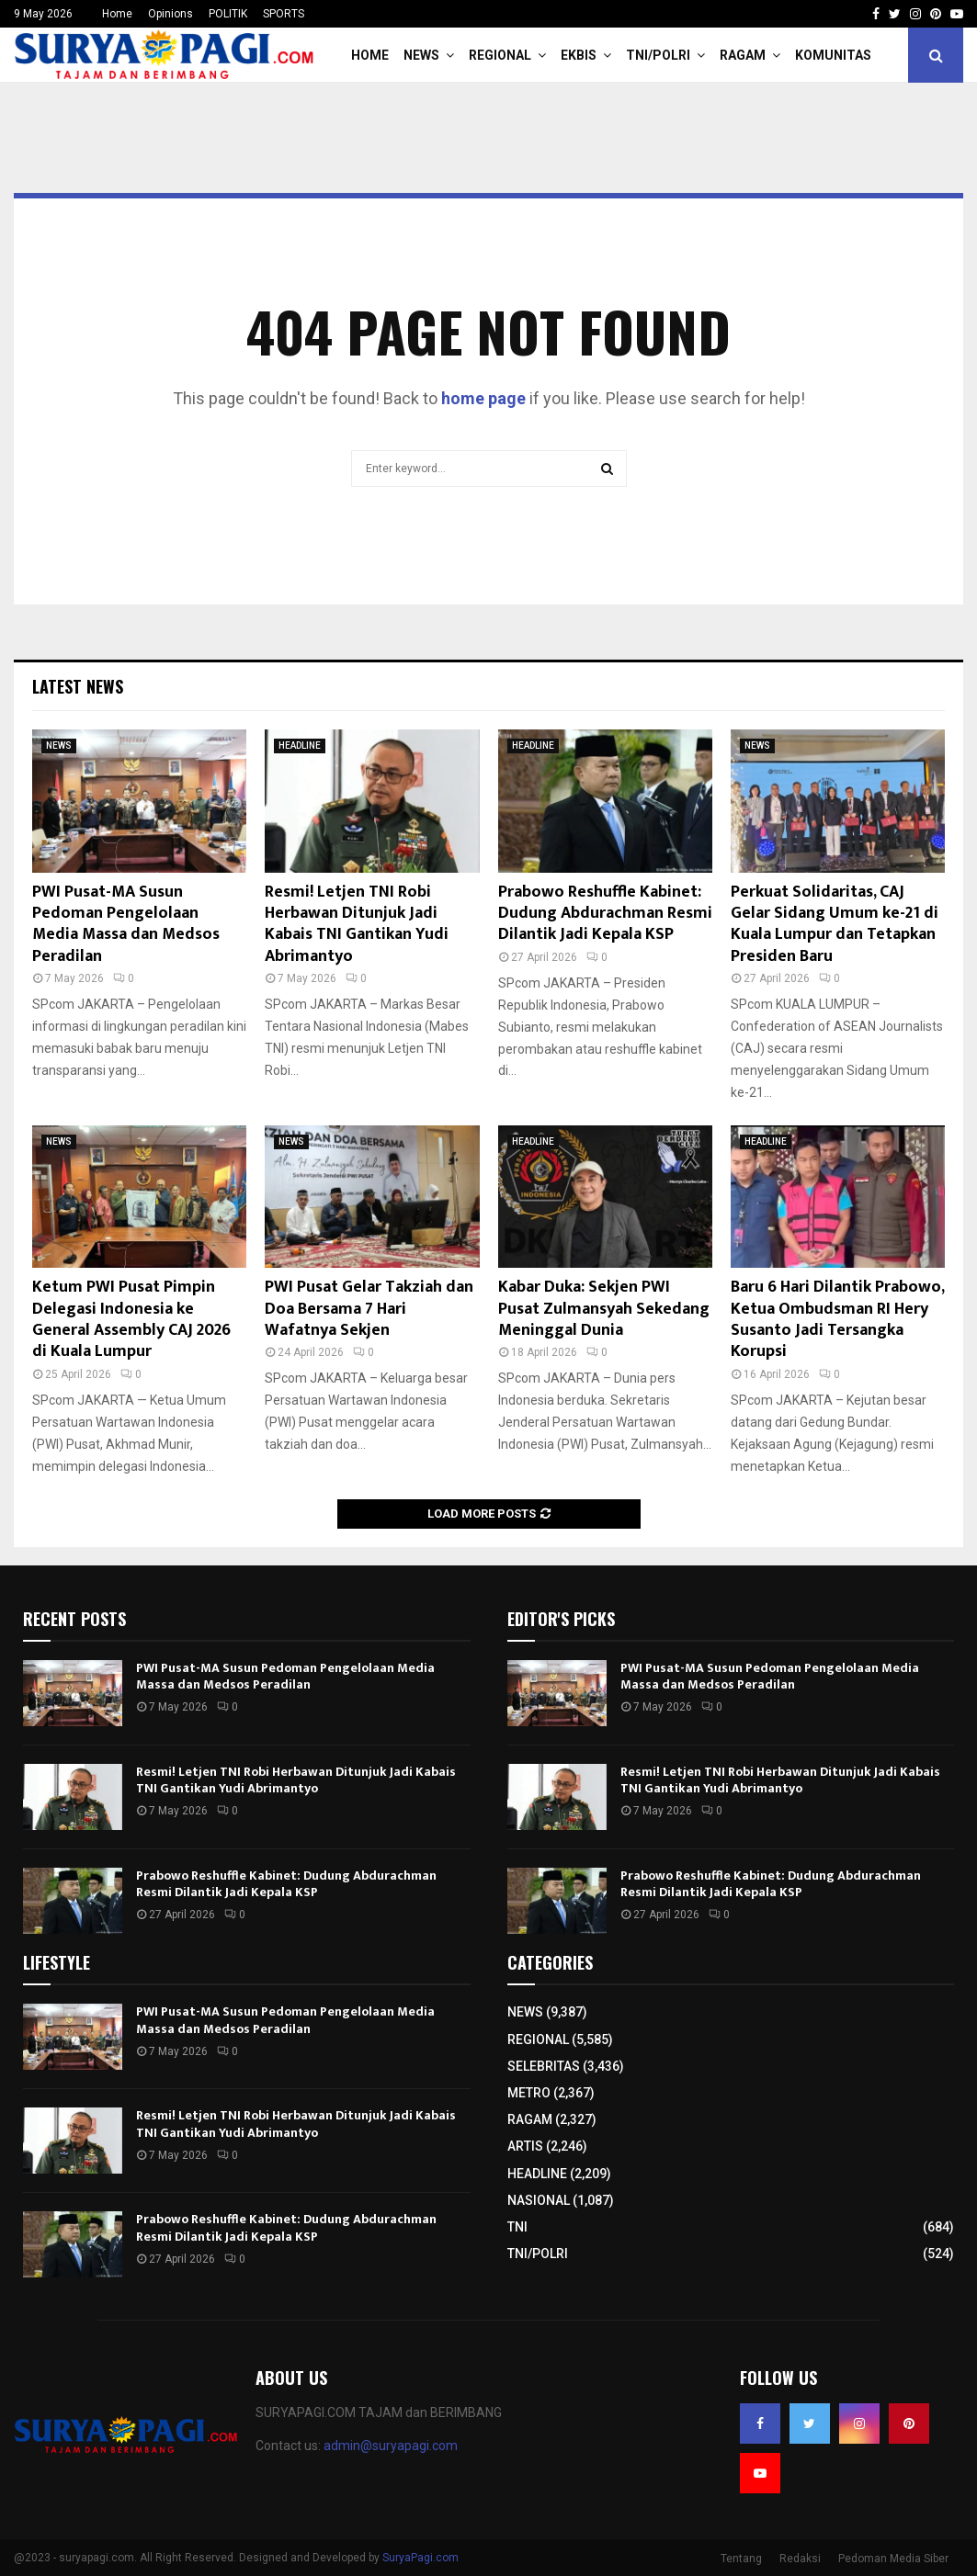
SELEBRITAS (543, 2066)
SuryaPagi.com (420, 2557)
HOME (370, 55)
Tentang (741, 2558)
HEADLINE (299, 745)
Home (117, 13)
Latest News (77, 686)
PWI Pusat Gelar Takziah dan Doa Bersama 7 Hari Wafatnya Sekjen (369, 1308)
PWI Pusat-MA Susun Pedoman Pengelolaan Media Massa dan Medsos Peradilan (126, 924)
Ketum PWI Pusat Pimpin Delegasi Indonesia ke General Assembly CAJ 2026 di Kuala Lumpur (131, 1319)
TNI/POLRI (658, 55)
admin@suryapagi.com (391, 2445)
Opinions (170, 13)
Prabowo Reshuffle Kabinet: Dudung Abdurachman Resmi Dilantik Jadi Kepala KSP (605, 913)
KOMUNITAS (833, 55)
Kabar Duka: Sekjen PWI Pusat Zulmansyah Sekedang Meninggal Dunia (604, 1308)
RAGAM (743, 55)
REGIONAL (500, 55)
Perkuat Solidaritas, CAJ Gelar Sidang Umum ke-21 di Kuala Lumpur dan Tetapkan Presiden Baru (834, 924)
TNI (517, 2227)
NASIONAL (538, 2200)
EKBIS (578, 55)
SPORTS (283, 13)
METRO (529, 2092)
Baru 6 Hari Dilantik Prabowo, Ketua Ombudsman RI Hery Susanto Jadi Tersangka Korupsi (837, 1319)
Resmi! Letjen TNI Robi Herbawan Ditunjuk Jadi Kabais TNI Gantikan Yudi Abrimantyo (357, 924)
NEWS (421, 55)
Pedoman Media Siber (893, 2558)
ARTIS (525, 2146)
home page (483, 398)
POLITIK (228, 13)
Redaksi (800, 2558)
